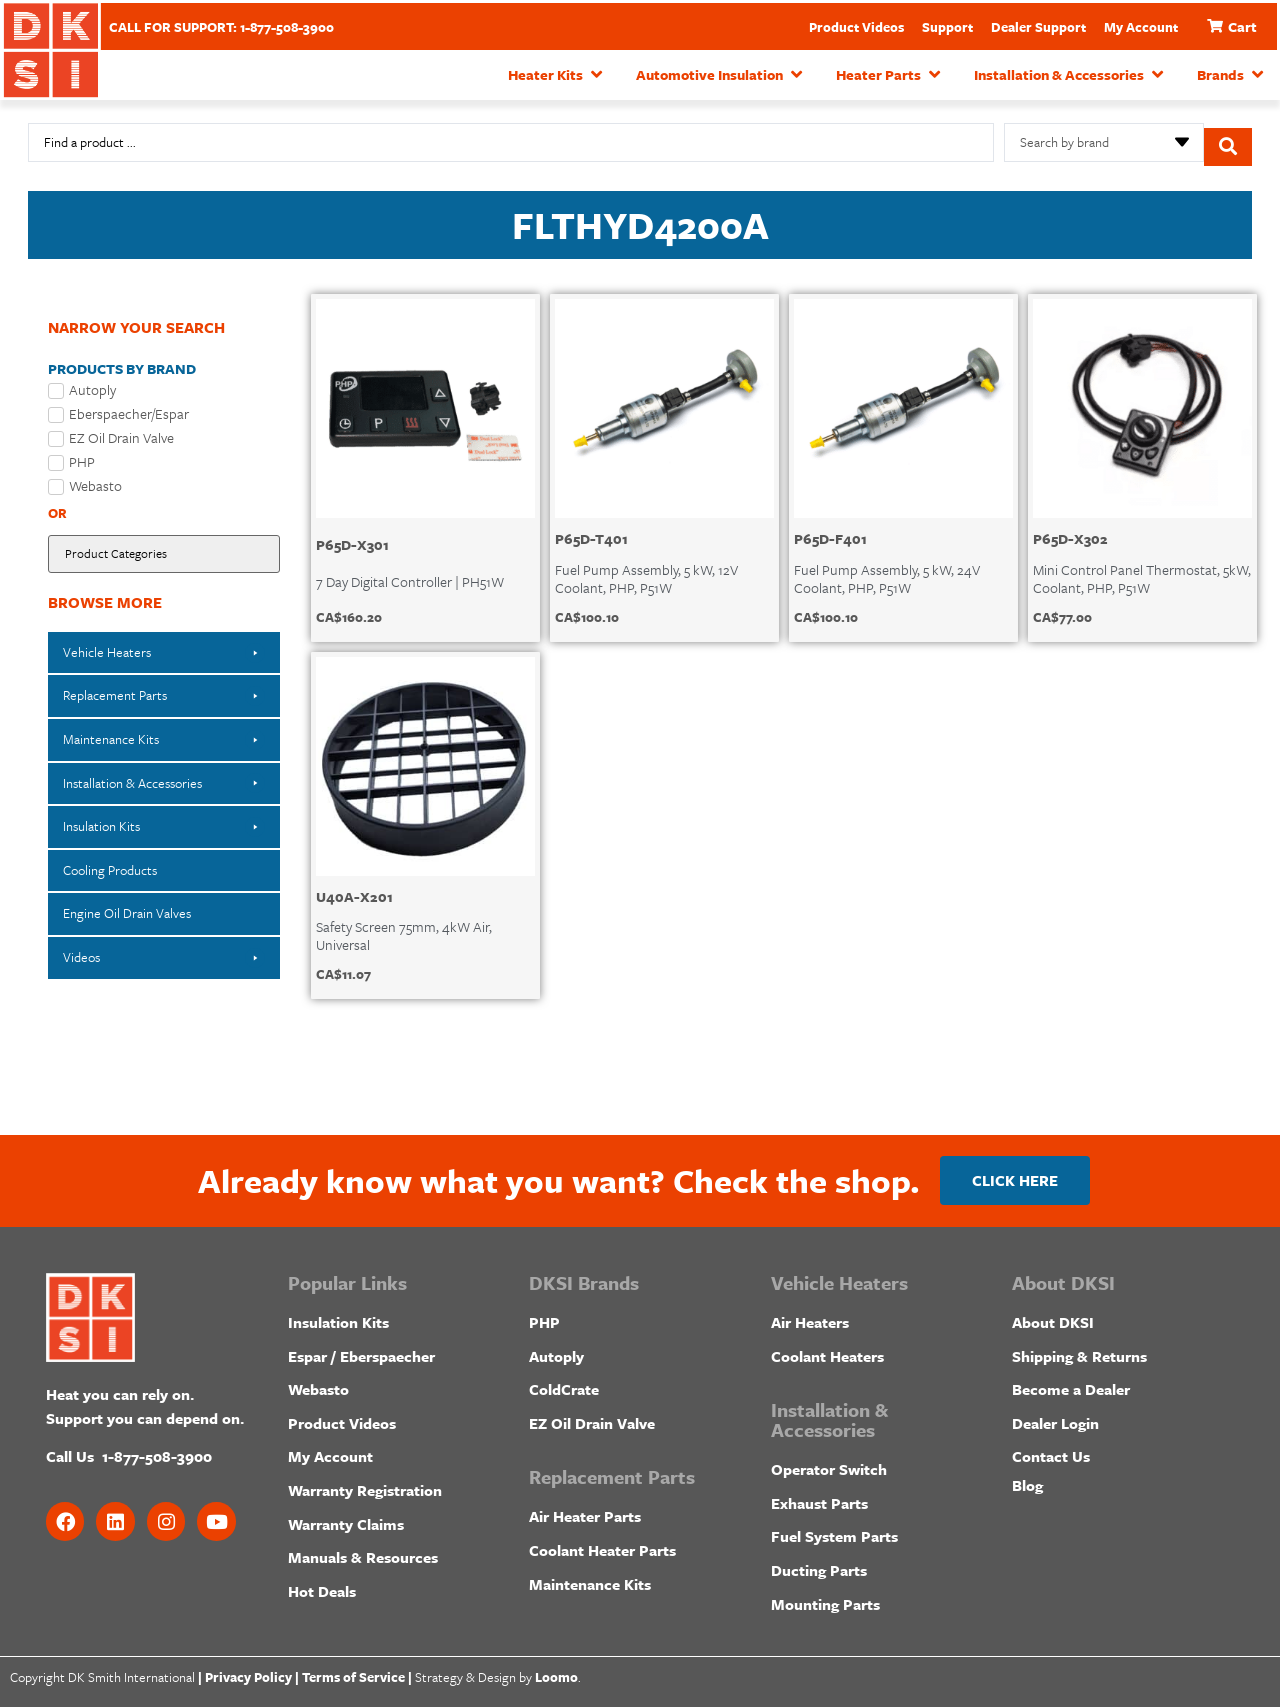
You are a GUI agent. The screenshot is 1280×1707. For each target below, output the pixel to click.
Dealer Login (1055, 1417)
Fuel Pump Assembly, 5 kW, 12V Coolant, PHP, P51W (646, 568)
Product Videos (856, 27)
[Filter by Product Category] (164, 546)
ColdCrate (564, 1384)
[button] (557, 75)
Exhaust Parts (819, 1497)
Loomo (556, 1672)
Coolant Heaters (827, 1350)
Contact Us (1051, 1451)
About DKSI (1053, 1317)
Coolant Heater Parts (602, 1545)
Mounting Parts (825, 1598)
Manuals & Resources (363, 1552)
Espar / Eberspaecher (361, 1350)
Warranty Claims (346, 1518)
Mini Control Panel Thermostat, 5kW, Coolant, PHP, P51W (1142, 568)
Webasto (318, 1384)
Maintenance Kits (590, 1578)
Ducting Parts (819, 1565)
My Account (1141, 27)
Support (947, 27)
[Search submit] (1228, 138)
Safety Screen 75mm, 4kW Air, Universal (404, 925)
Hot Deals (322, 1585)
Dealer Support (1038, 27)
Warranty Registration (365, 1485)
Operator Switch (829, 1464)
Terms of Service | (357, 1672)
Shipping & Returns (1079, 1350)
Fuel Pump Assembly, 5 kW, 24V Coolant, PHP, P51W (887, 568)
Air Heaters (810, 1317)
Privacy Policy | (252, 1672)
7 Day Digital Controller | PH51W (410, 571)
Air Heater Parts (585, 1511)
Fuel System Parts (834, 1531)
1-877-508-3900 (157, 1451)
